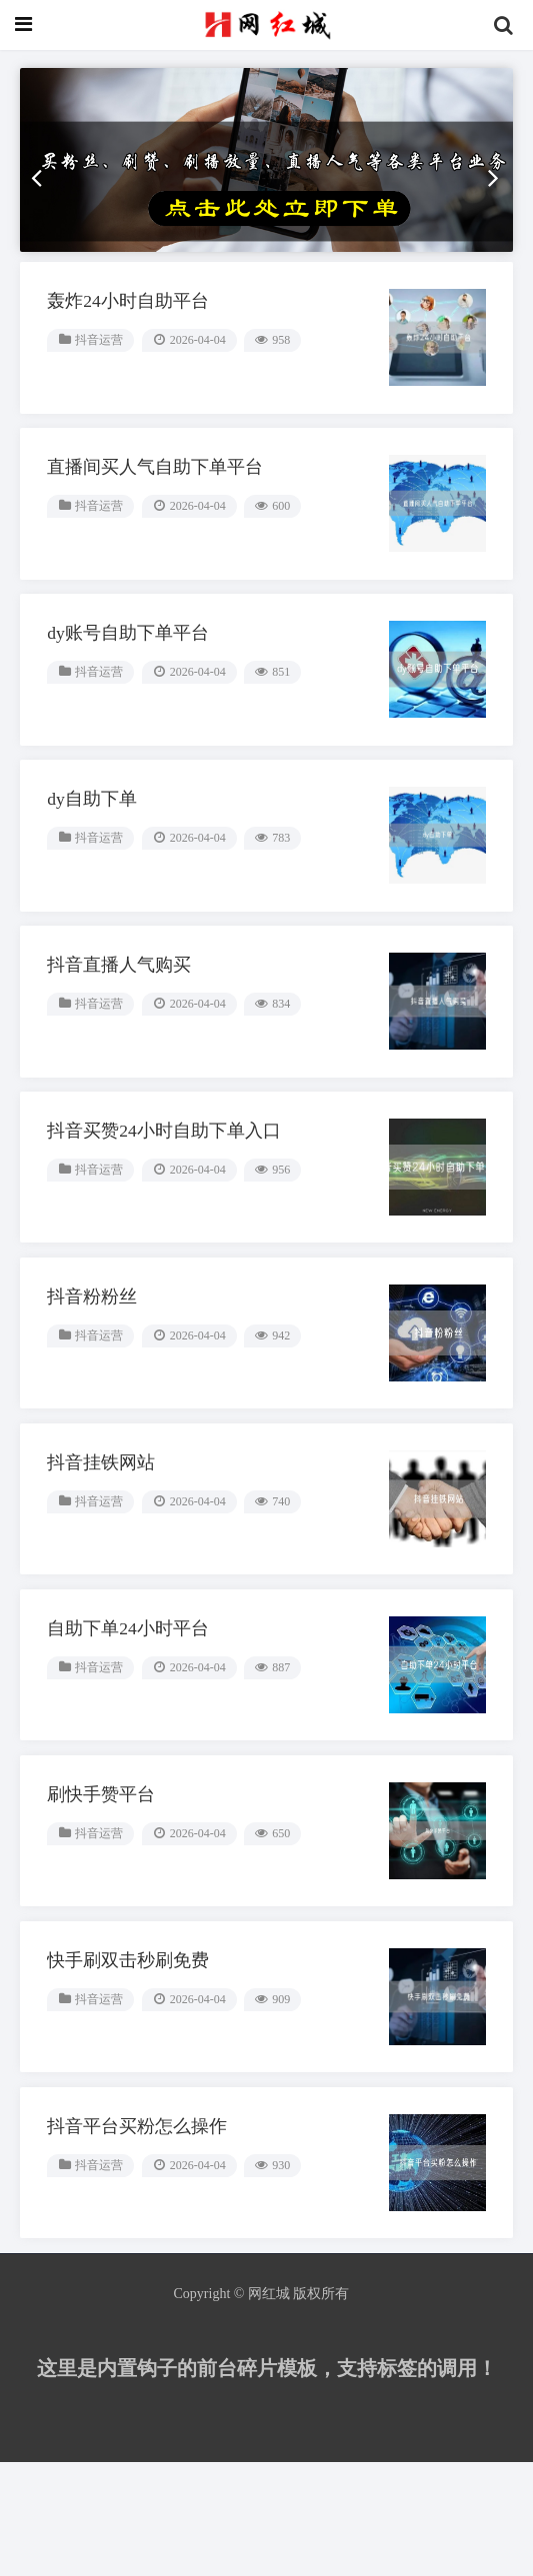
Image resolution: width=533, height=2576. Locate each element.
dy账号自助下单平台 (131, 679)
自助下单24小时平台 (131, 1716)
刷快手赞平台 (104, 1889)
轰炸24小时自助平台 (131, 333)
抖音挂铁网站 (104, 1543)
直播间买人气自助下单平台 (158, 506)
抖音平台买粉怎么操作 (140, 2235)
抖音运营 (102, 372)
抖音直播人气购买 (122, 1025)
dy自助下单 (95, 852)
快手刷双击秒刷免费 (131, 2062)
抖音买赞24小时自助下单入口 (167, 1198)
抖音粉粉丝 (95, 1370)
